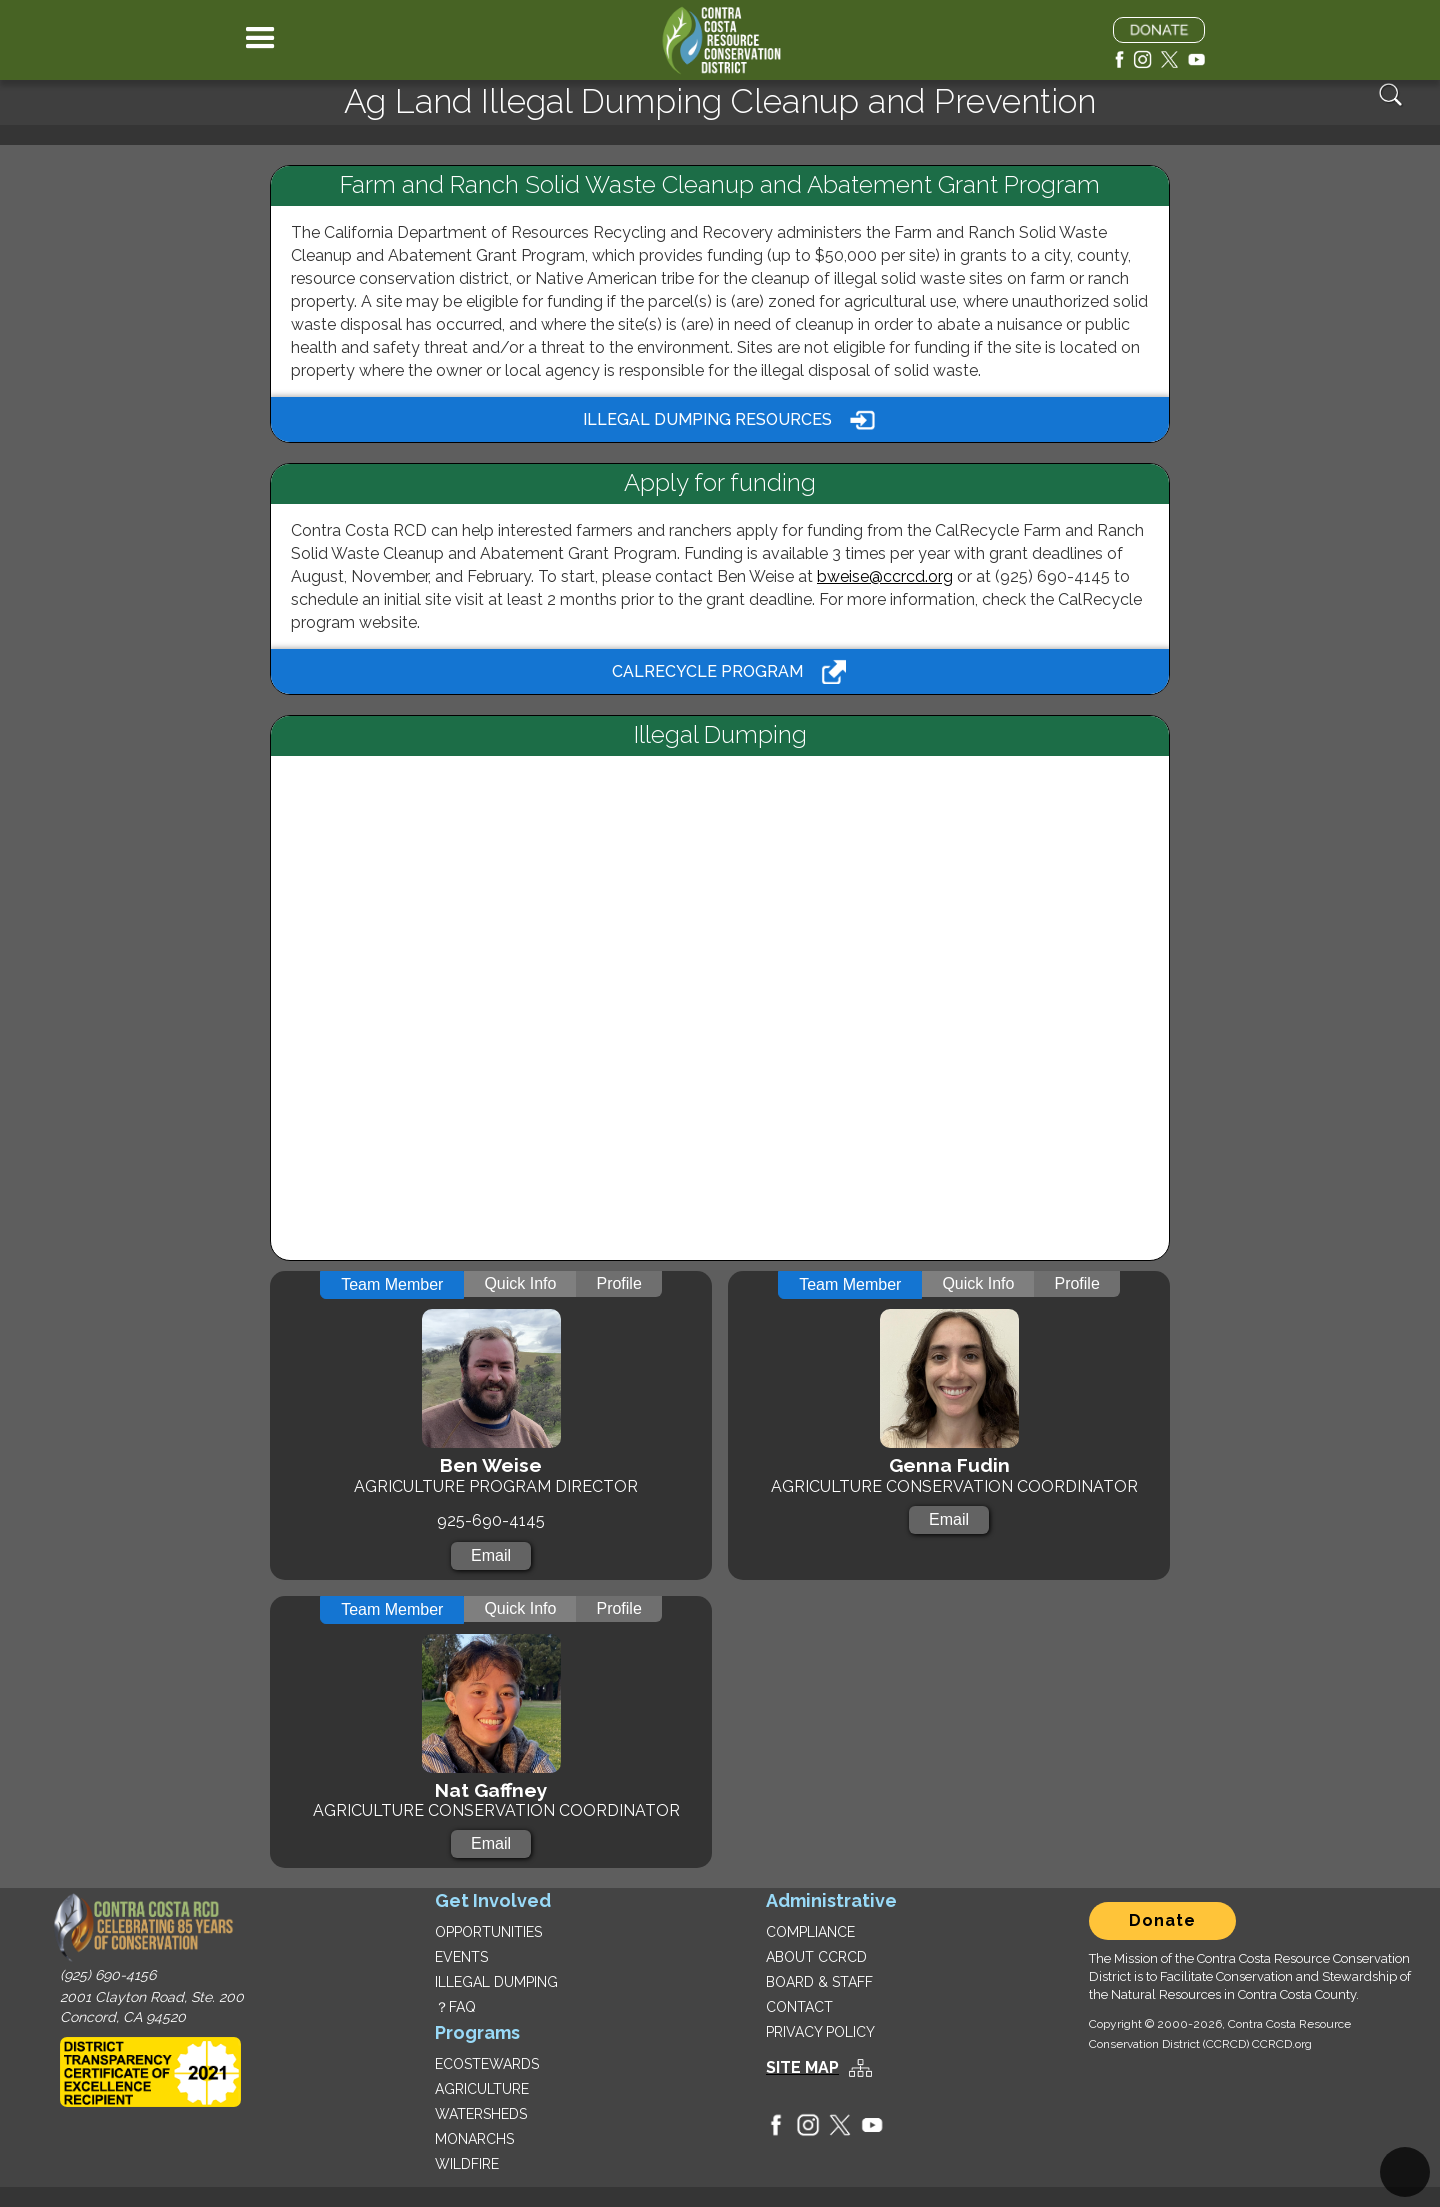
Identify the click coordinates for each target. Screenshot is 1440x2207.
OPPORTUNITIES (488, 1932)
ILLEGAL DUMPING (496, 1982)
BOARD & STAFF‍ (819, 1982)
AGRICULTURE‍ (482, 2089)
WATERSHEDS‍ (481, 2114)
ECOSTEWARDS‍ (487, 2064)
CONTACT (799, 2007)
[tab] (392, 1285)
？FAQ (455, 2007)
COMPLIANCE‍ (810, 1932)
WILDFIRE (467, 2164)
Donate (1162, 1920)
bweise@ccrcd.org (885, 576)
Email (491, 1555)
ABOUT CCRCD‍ (816, 1957)
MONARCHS (474, 2139)
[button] (260, 40)
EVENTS (461, 1957)
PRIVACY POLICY (820, 2032)
